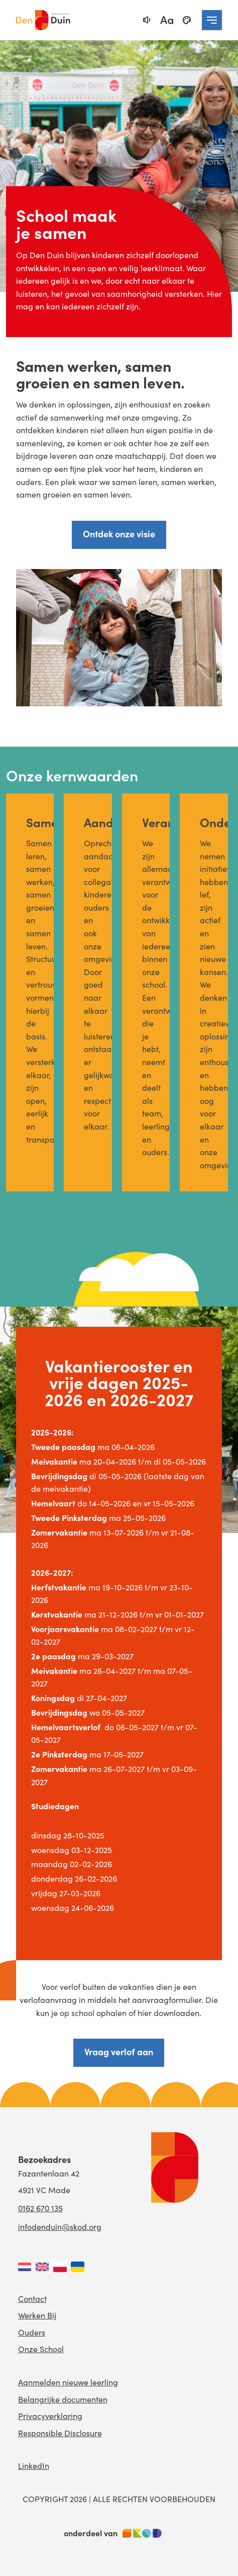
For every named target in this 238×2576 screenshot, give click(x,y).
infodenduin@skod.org (59, 2226)
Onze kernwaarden (72, 775)
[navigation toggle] (212, 20)
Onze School (41, 2349)
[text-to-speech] (147, 20)
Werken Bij (37, 2315)
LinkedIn (33, 2465)
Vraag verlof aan (118, 2051)
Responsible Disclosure (60, 2433)
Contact (32, 2298)
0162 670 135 (40, 2208)
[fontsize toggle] (167, 20)
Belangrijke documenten (62, 2399)
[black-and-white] (187, 20)
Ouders (31, 2332)
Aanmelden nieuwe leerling (68, 2382)
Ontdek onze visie (119, 533)
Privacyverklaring (50, 2415)
